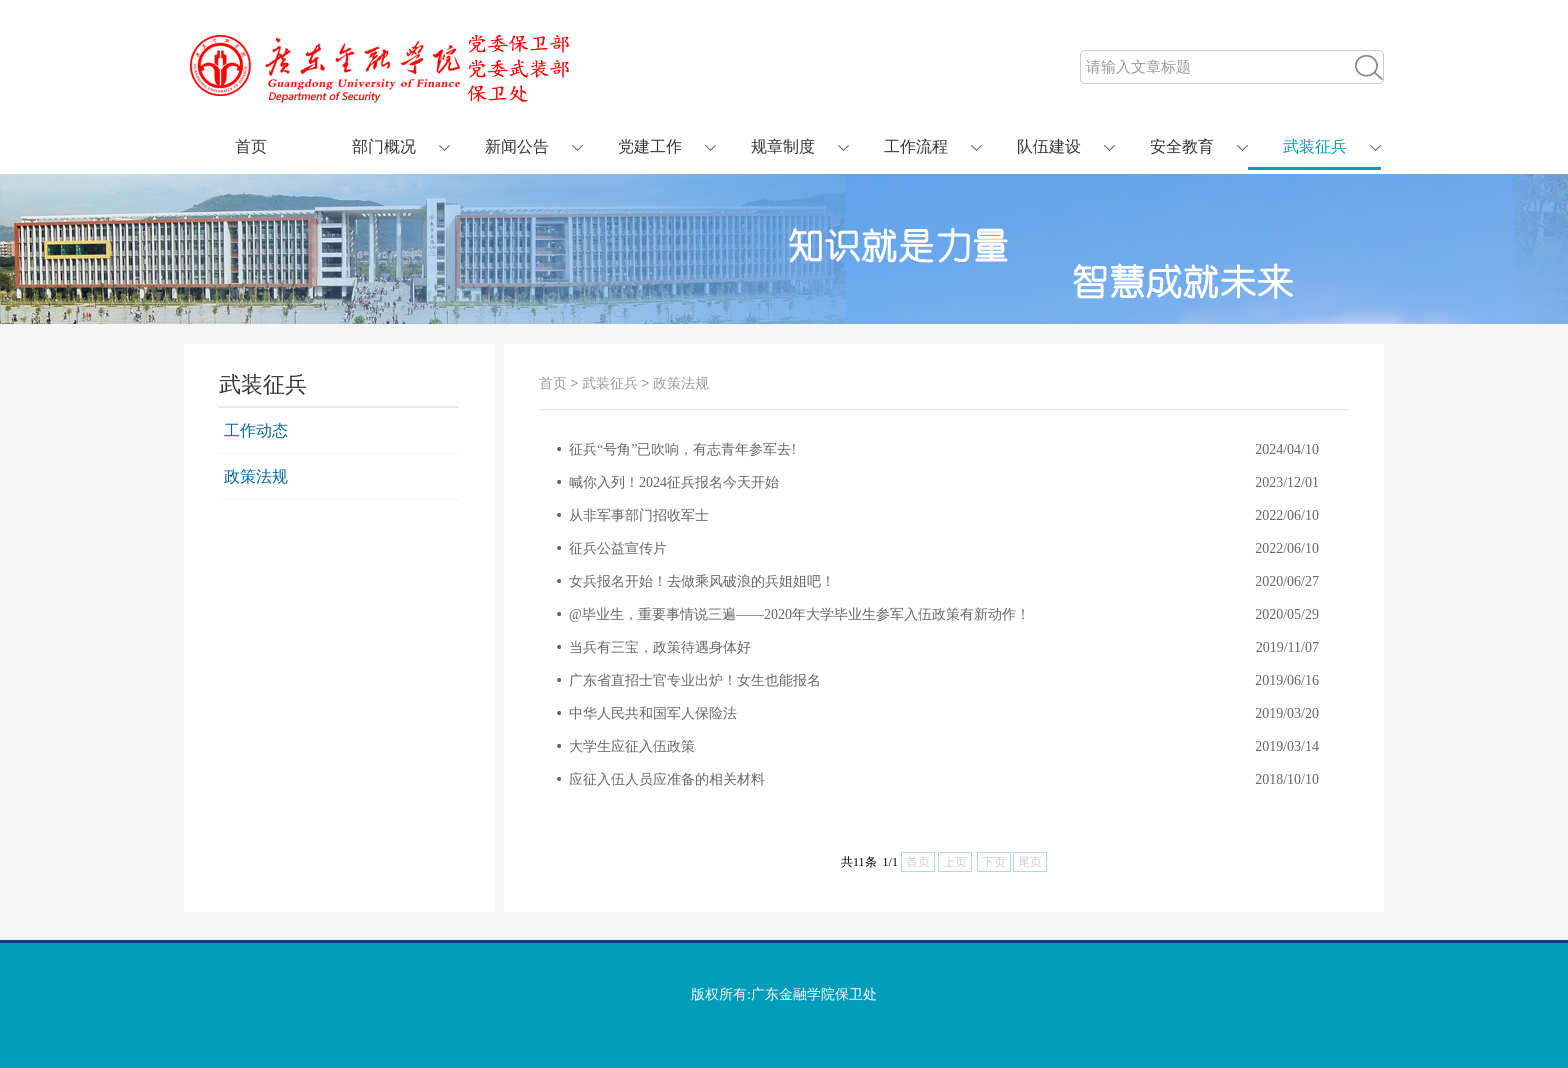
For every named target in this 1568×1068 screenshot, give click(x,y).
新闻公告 (517, 146)
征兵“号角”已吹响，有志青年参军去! (682, 449)
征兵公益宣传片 (618, 548)
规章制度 (783, 146)
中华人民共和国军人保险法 (653, 713)
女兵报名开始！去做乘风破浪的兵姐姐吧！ (702, 581)
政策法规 (256, 476)
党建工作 (650, 146)
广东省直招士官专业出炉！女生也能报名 (695, 680)
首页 (251, 146)
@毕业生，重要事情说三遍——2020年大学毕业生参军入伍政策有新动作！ (799, 614)
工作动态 (256, 430)
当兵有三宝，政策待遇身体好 (660, 647)
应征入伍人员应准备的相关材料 (667, 779)
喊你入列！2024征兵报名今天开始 (674, 482)
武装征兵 (1315, 146)
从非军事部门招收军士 (639, 515)
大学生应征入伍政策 (632, 746)
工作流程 (916, 146)
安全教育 (1182, 146)
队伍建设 (1049, 146)
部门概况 (384, 146)
